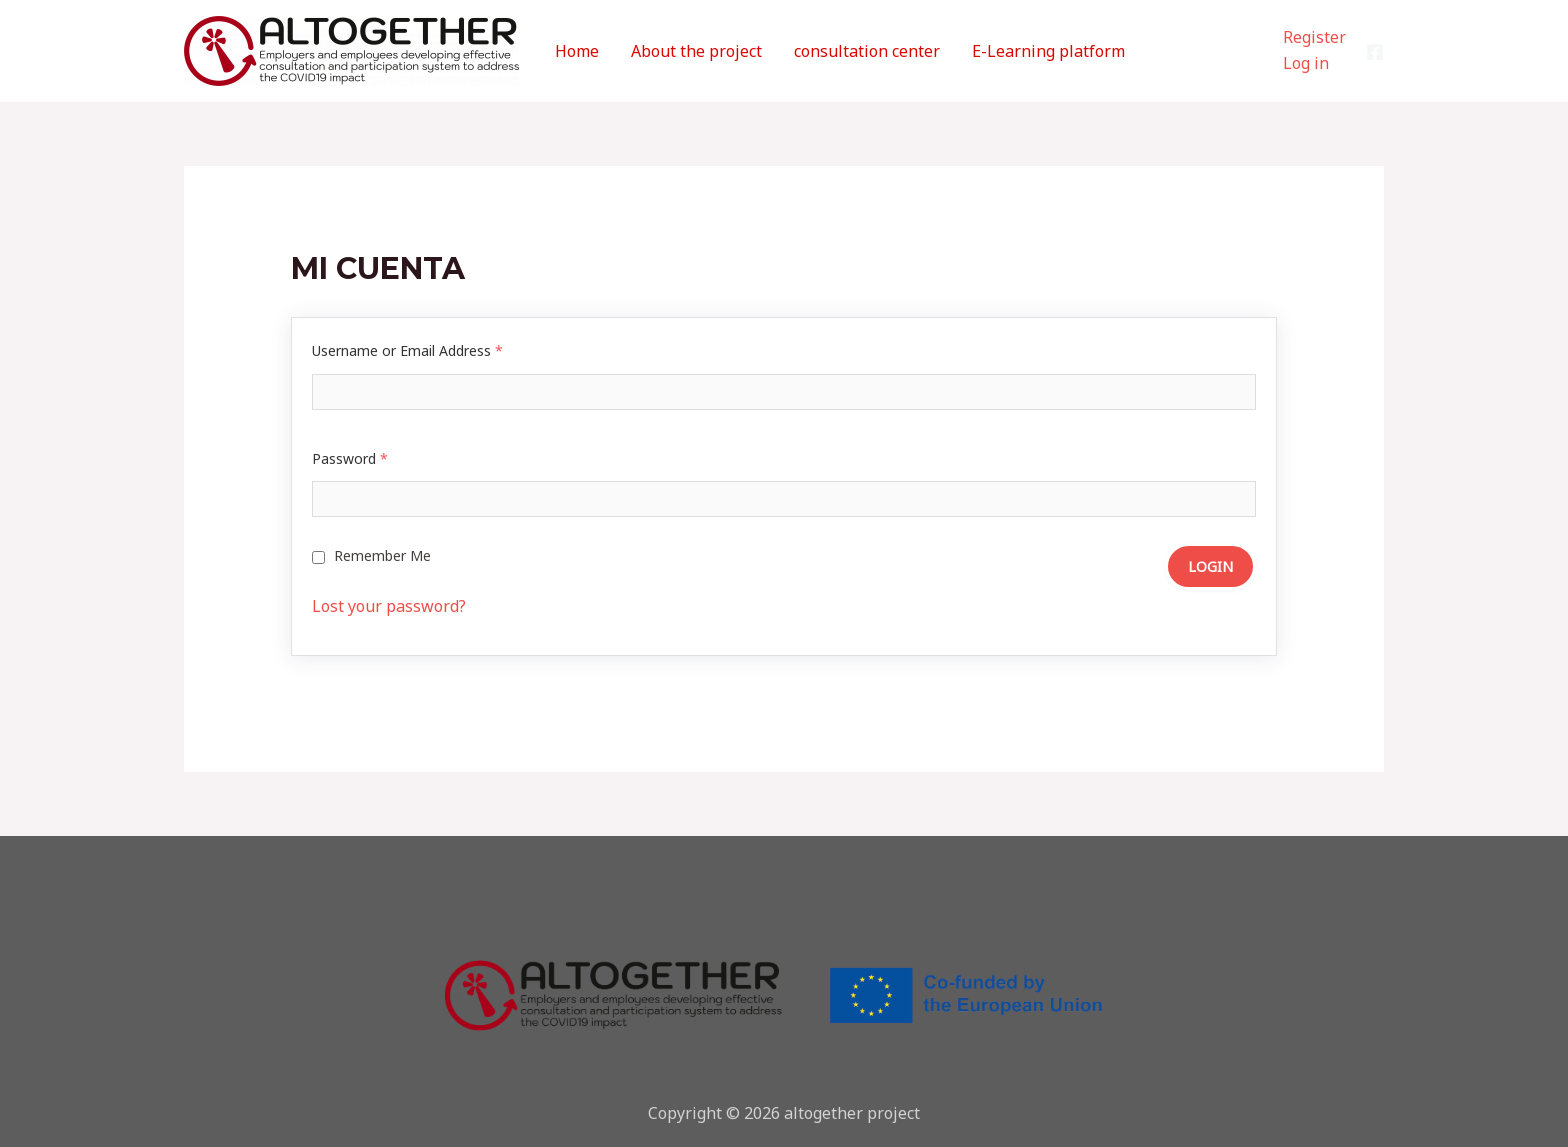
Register (1314, 37)
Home (577, 51)
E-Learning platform (1048, 51)
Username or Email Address (407, 350)
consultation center (867, 51)
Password (350, 458)
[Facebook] (1375, 52)
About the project (696, 51)
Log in (1306, 63)
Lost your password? (389, 606)
